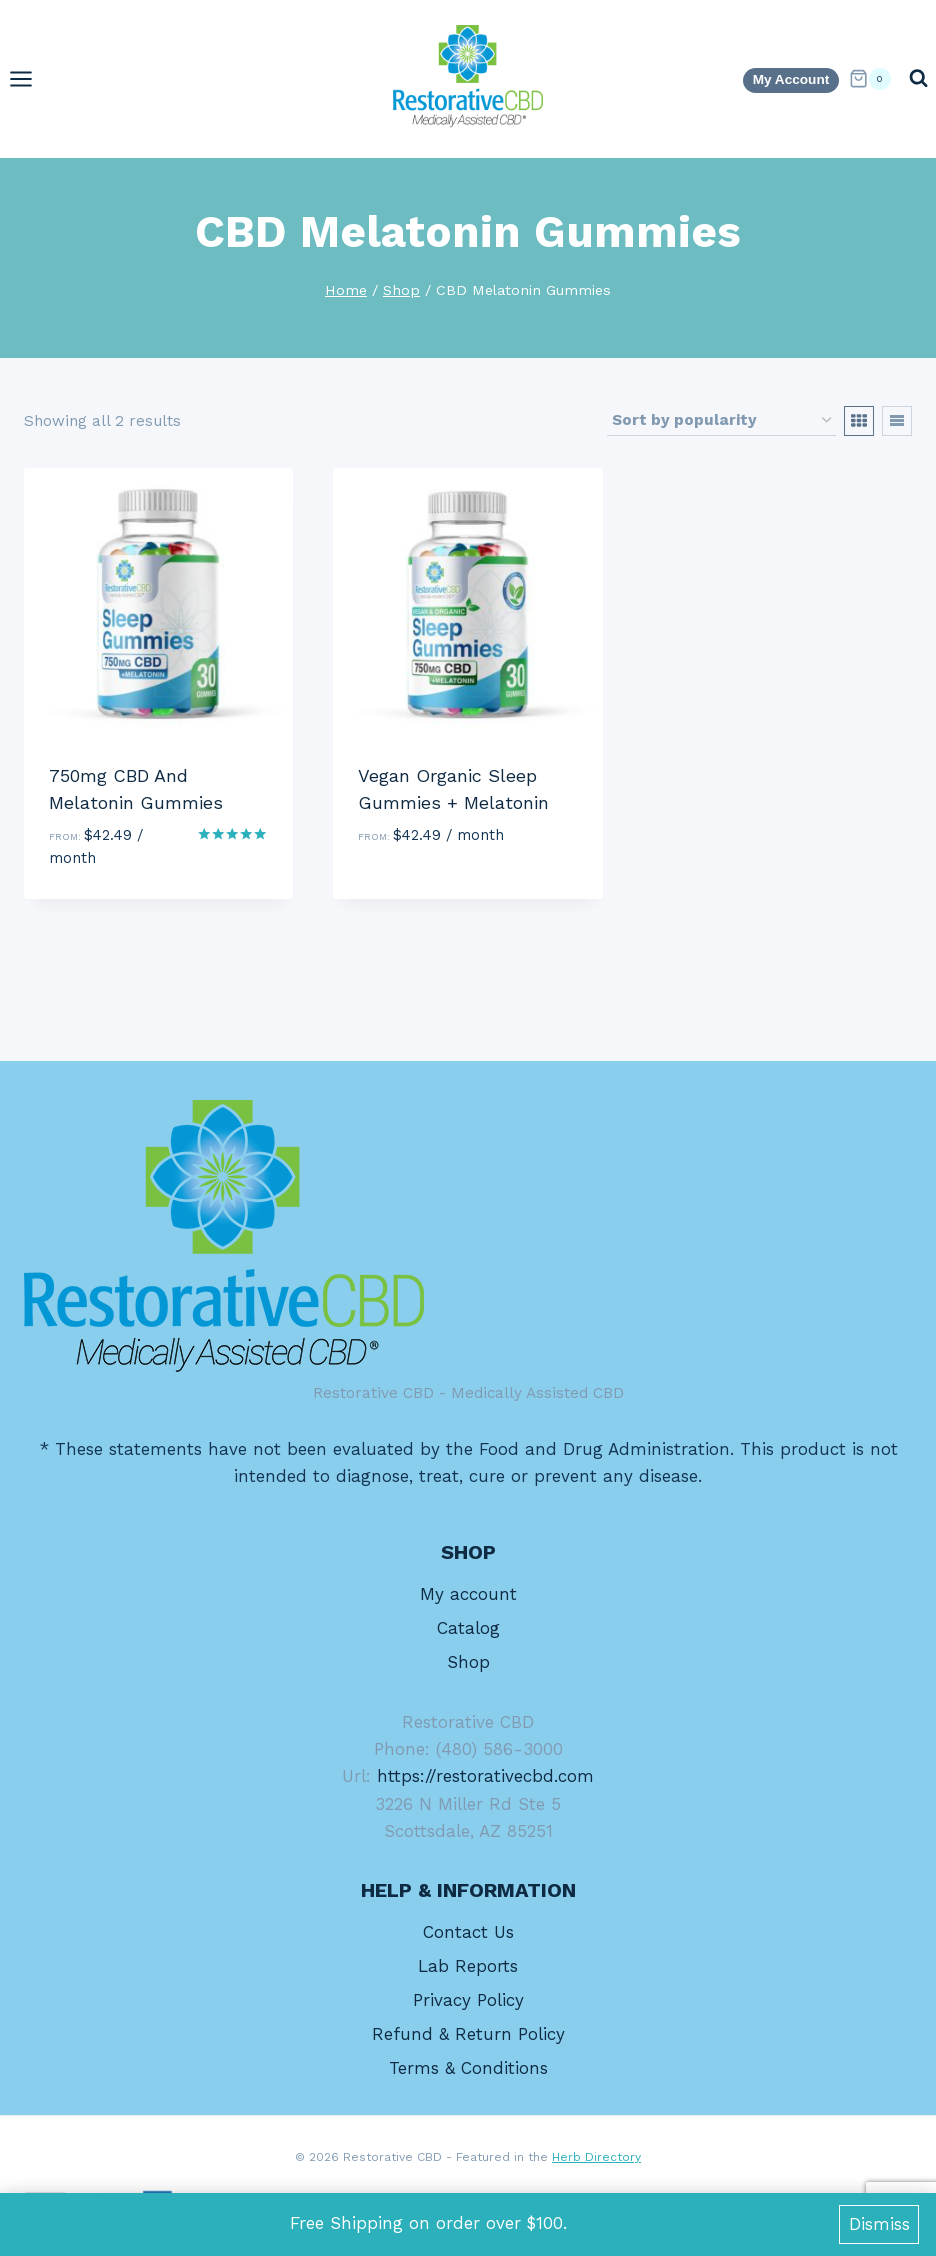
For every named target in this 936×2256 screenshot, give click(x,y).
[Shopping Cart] (870, 79)
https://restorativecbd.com (485, 1776)
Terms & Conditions (468, 2068)
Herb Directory (596, 2157)
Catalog (468, 1628)
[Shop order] (721, 421)
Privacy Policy (468, 2000)
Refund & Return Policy (468, 2034)
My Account (791, 79)
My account (468, 1594)
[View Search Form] (918, 78)
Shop (468, 1662)
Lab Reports (468, 1966)
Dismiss (879, 2224)
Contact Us (468, 1932)
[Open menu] (31, 78)
